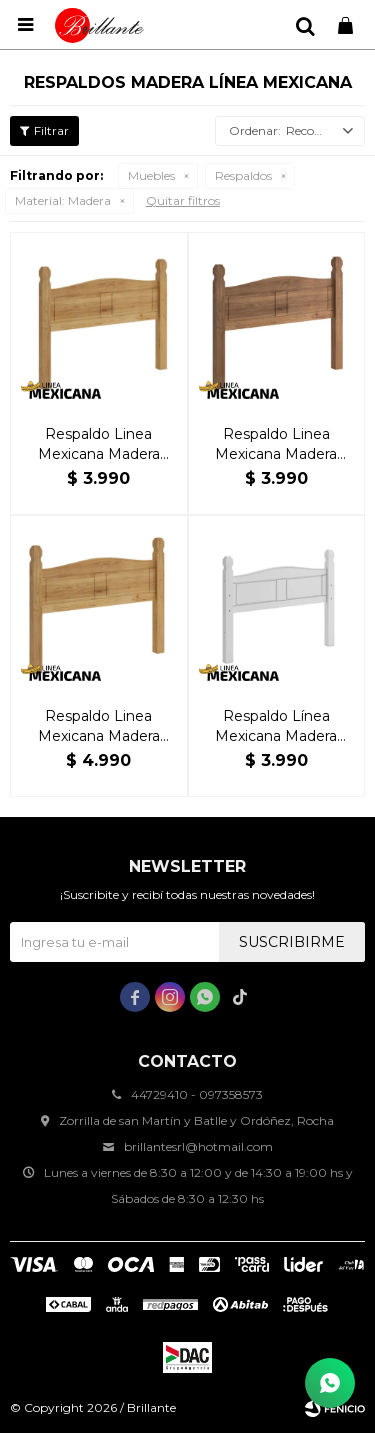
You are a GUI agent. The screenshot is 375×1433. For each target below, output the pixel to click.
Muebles (151, 175)
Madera (63, 200)
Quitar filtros (183, 200)
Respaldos (243, 175)
